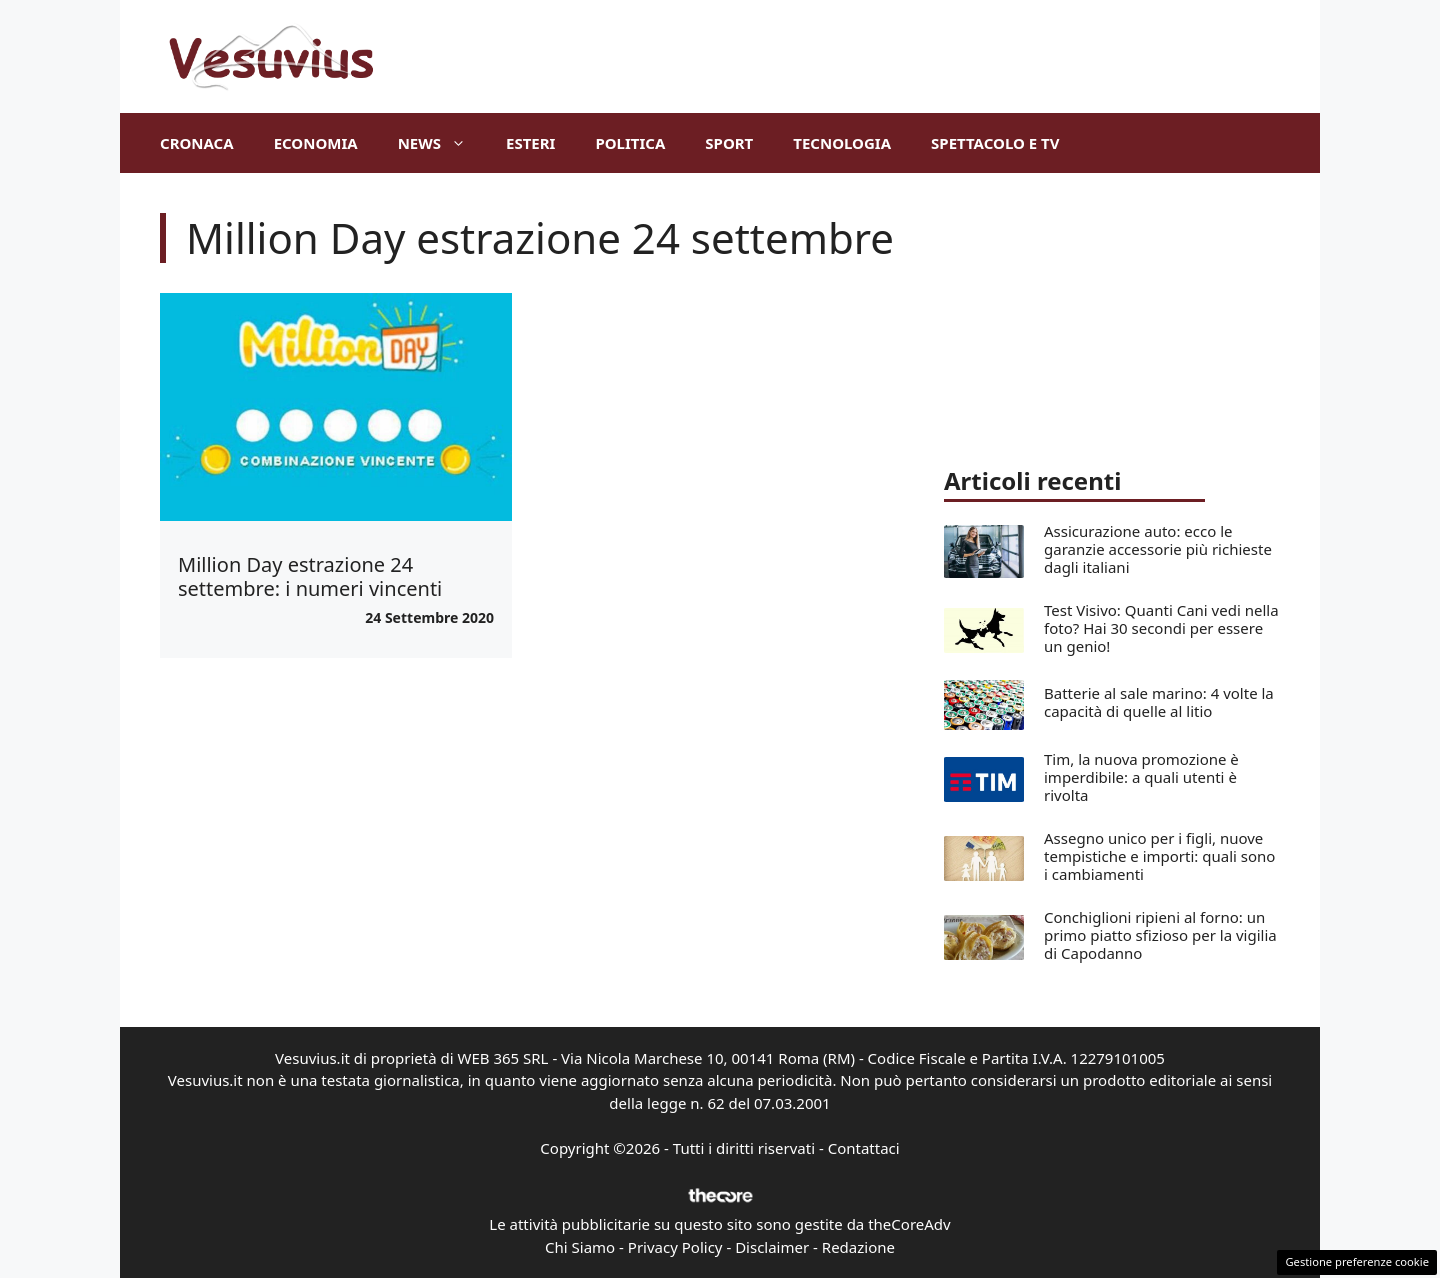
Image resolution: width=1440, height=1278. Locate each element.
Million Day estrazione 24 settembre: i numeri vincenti (310, 576)
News (442, 143)
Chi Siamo (580, 1247)
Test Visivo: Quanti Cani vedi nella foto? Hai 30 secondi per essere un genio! (1161, 628)
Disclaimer (772, 1247)
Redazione (858, 1247)
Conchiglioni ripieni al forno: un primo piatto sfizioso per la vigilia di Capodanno (1160, 935)
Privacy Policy (675, 1247)
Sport (729, 143)
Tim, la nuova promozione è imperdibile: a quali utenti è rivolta (1141, 777)
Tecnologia (842, 143)
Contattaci (864, 1148)
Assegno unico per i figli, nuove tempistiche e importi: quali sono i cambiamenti (1159, 856)
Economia (316, 143)
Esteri (530, 143)
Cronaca (197, 143)
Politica (630, 143)
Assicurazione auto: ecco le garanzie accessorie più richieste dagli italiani (1158, 549)
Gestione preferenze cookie (1357, 1261)
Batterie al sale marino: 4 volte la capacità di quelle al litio (1159, 702)
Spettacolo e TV (995, 143)
